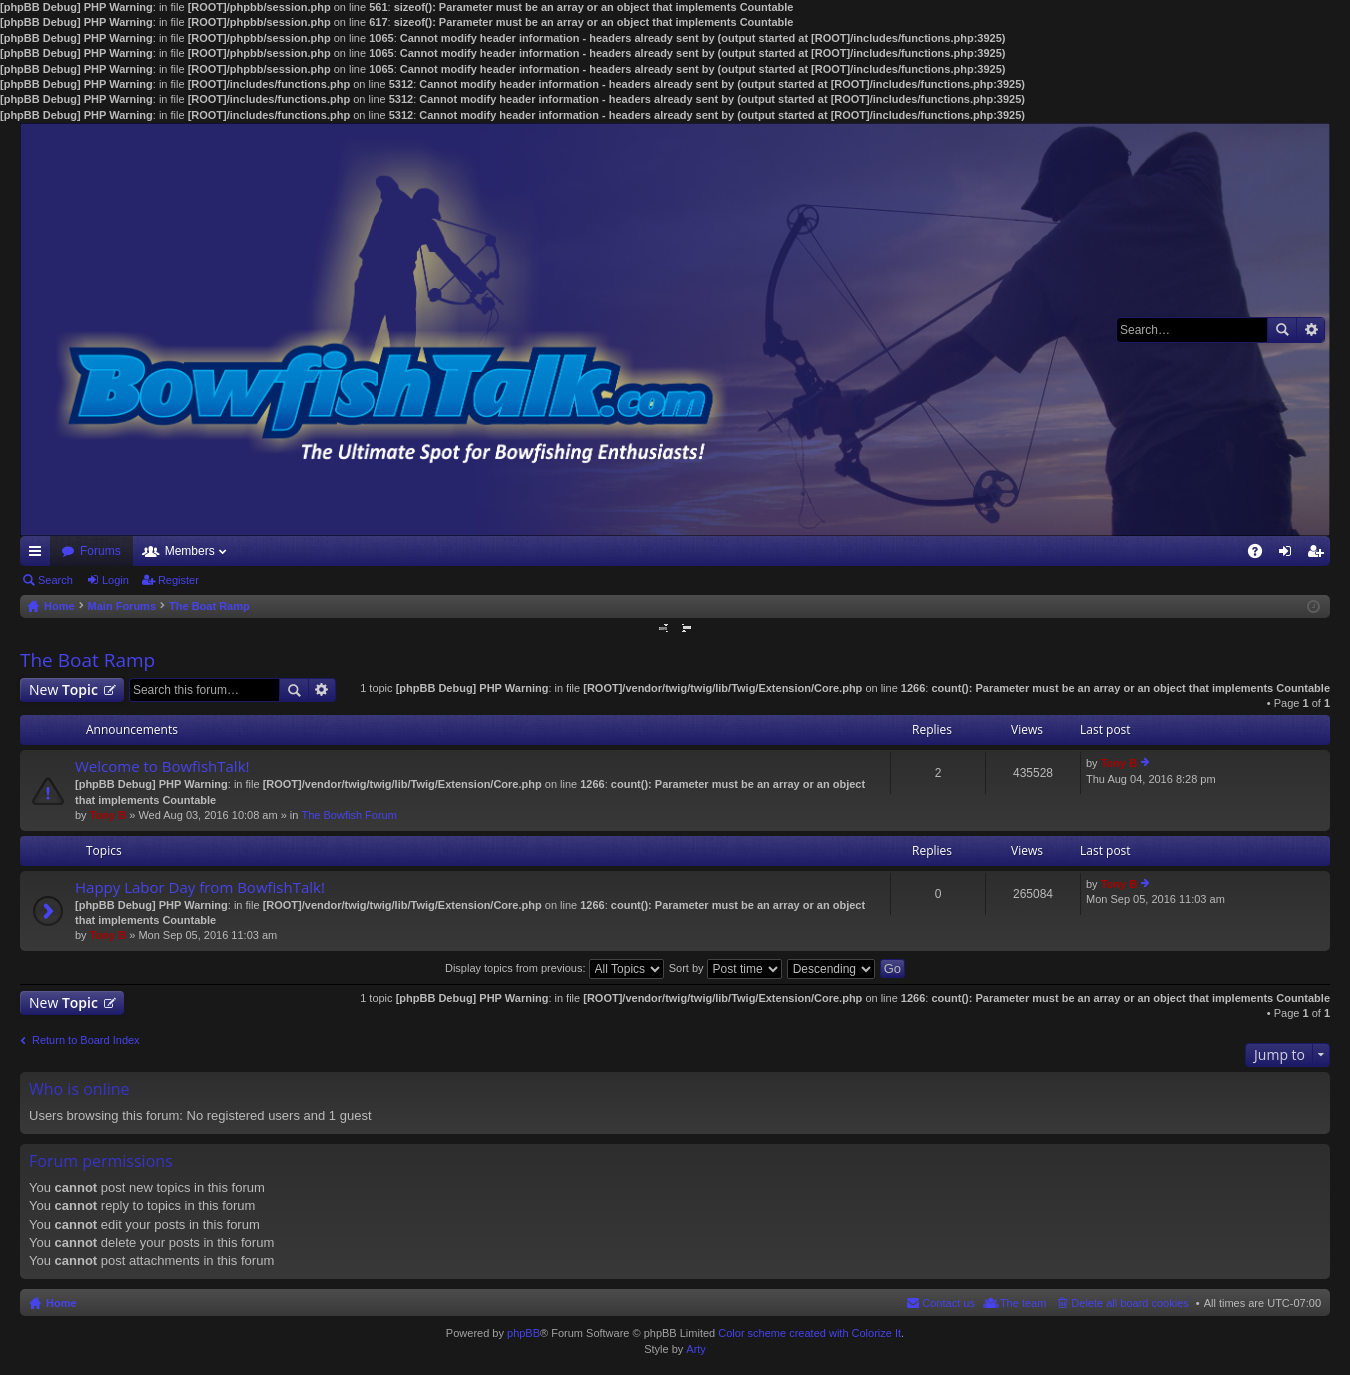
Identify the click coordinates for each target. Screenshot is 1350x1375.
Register (178, 580)
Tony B (108, 815)
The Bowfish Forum (348, 815)
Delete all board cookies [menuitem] (1129, 1303)
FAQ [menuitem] (1261, 555)
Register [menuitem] (1319, 555)
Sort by (725, 968)
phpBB (523, 1333)
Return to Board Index (86, 1040)
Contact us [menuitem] (948, 1303)
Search (1282, 330)
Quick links (39, 555)
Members (190, 551)
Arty (696, 1349)
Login (115, 580)
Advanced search (1310, 330)
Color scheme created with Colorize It (809, 1333)
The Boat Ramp (87, 660)
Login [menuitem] (1289, 555)
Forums (100, 551)
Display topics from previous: (554, 968)
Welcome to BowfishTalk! (162, 766)
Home (61, 1303)
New (63, 689)
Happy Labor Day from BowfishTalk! (200, 887)
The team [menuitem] (1023, 1303)
